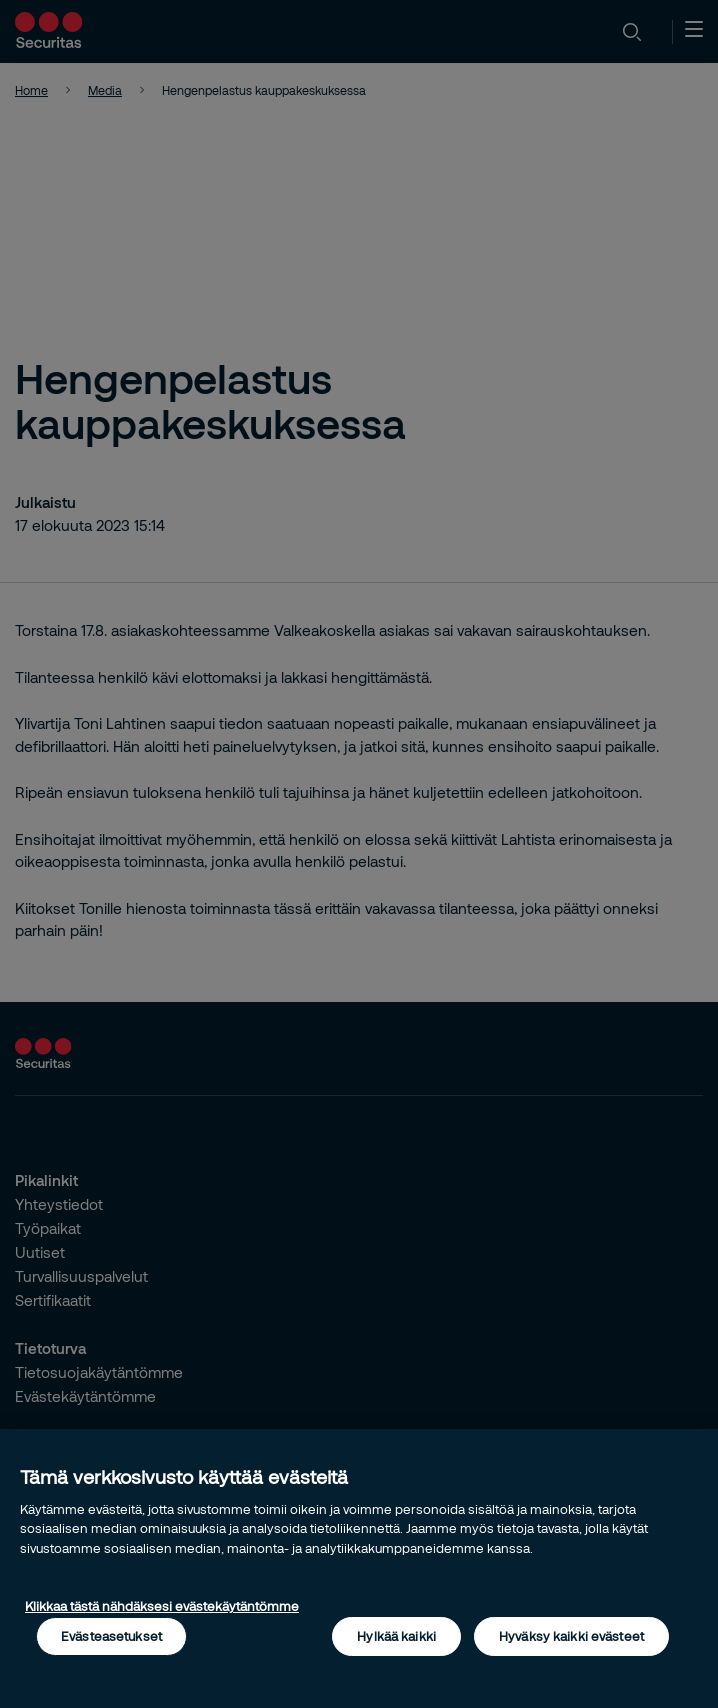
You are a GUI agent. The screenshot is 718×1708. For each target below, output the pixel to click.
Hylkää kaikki (396, 1636)
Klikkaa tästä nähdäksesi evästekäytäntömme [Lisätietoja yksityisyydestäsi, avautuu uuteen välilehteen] (162, 1606)
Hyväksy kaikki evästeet (571, 1636)
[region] (359, 1568)
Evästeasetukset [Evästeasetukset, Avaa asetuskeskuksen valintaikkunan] (111, 1636)
